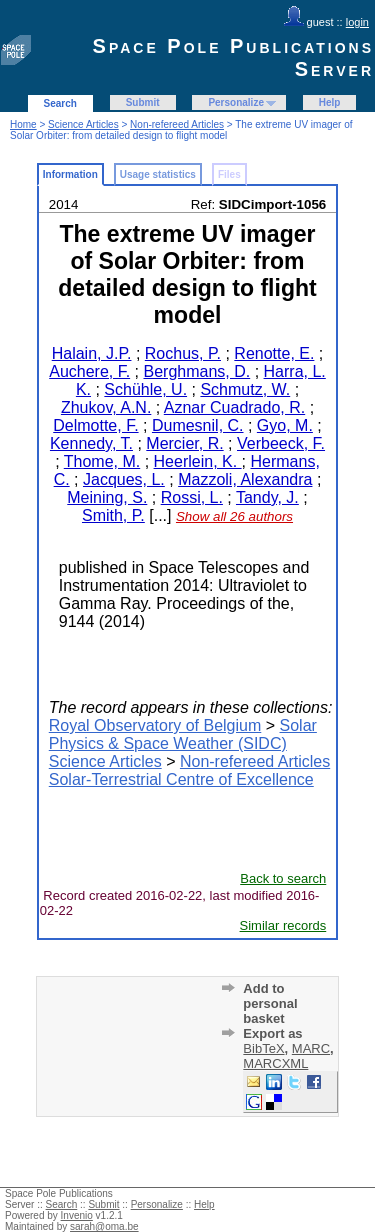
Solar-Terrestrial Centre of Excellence (181, 779)
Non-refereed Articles (177, 124)
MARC (311, 1048)
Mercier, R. (184, 443)
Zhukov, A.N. (106, 407)
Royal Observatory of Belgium (155, 725)
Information (70, 174)
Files (229, 174)
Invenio (77, 1215)
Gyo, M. (285, 425)
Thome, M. (102, 461)
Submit (143, 102)
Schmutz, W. (245, 389)
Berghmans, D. (196, 371)
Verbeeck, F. (281, 443)
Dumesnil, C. (198, 425)
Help (330, 102)
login (357, 22)
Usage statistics (158, 174)
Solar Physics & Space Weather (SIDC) (183, 734)
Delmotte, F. (95, 425)
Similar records (283, 925)
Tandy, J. (267, 497)
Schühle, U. (145, 389)
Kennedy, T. (91, 443)
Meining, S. (107, 497)
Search (60, 103)
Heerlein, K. (198, 461)
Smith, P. (113, 515)
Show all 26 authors (234, 516)
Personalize (236, 102)
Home (23, 124)
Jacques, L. (124, 479)
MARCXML (275, 1063)
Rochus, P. (183, 353)
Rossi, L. (192, 497)
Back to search (283, 878)
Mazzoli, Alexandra (245, 479)
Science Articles (83, 124)
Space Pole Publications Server (233, 57)
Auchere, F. (89, 371)
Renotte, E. (274, 353)
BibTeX (263, 1048)
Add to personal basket (270, 1003)
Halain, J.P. (92, 353)
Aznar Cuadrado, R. (234, 407)
